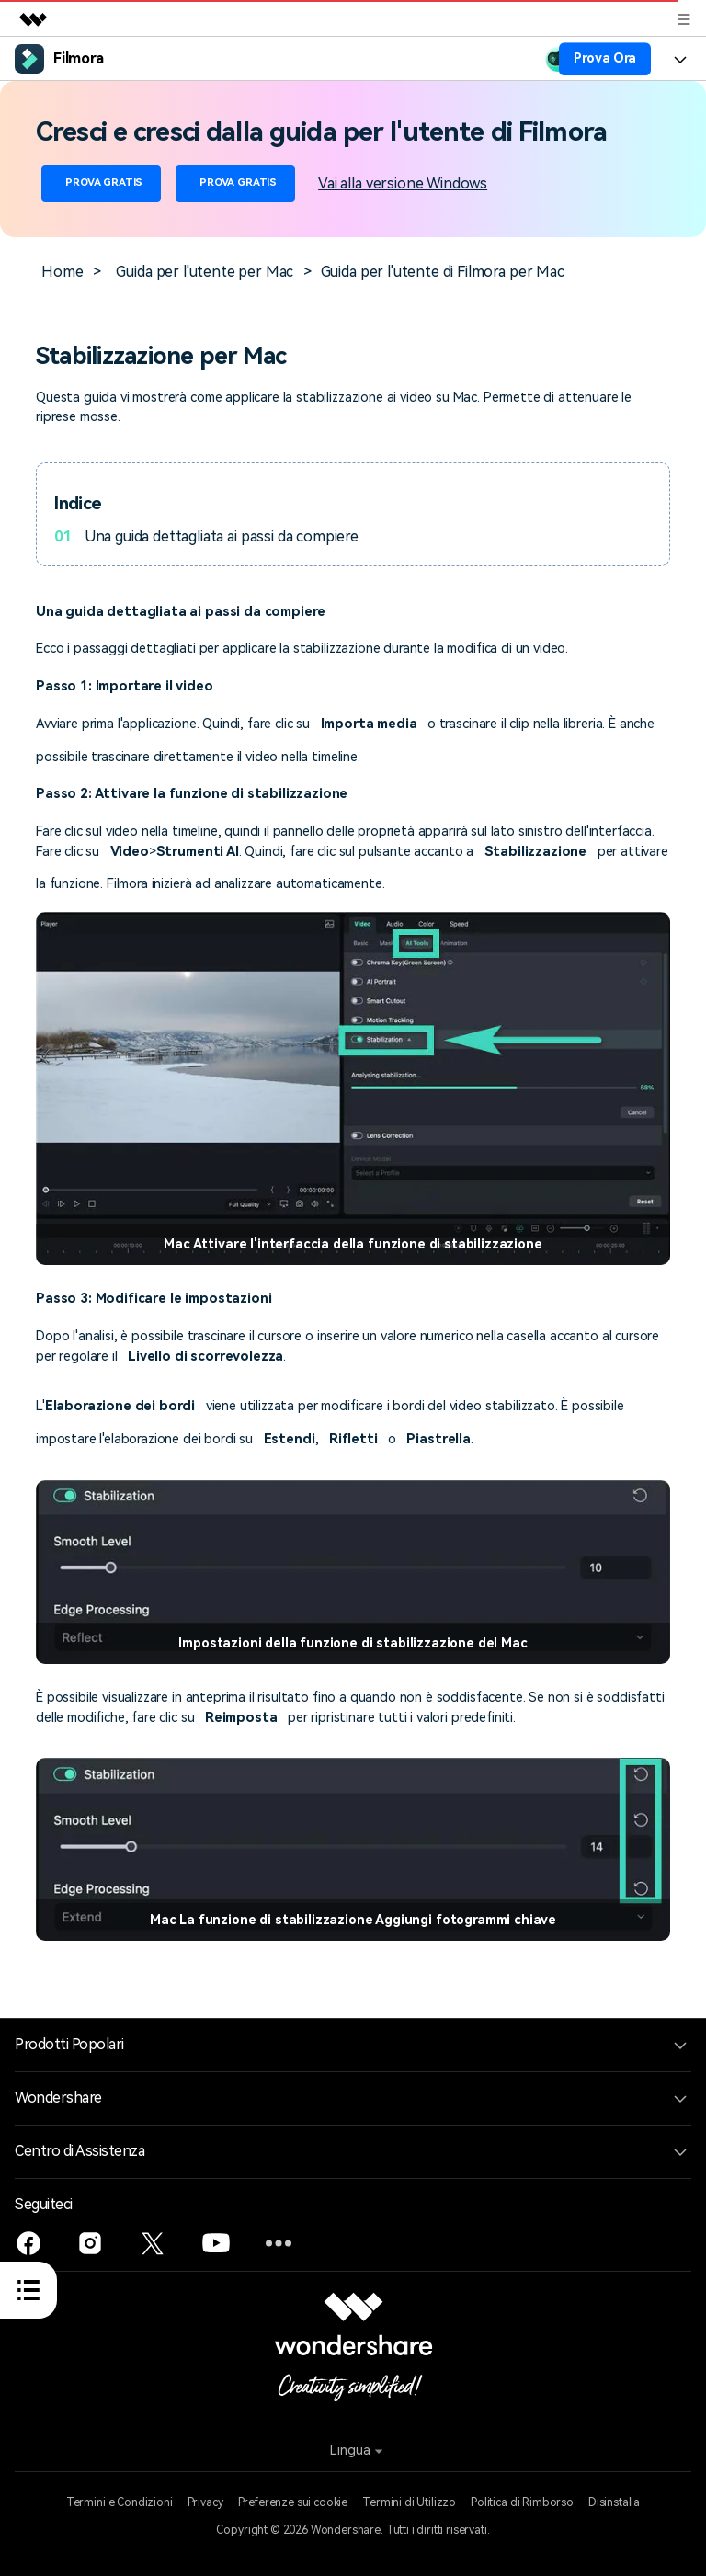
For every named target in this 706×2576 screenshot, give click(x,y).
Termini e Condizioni (119, 2502)
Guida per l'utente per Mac (204, 271)
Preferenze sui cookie (293, 2502)
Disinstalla (614, 2502)
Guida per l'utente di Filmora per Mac (442, 271)
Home (62, 271)
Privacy (205, 2502)
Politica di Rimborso (522, 2502)
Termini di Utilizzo (409, 2502)
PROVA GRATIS (101, 183)
